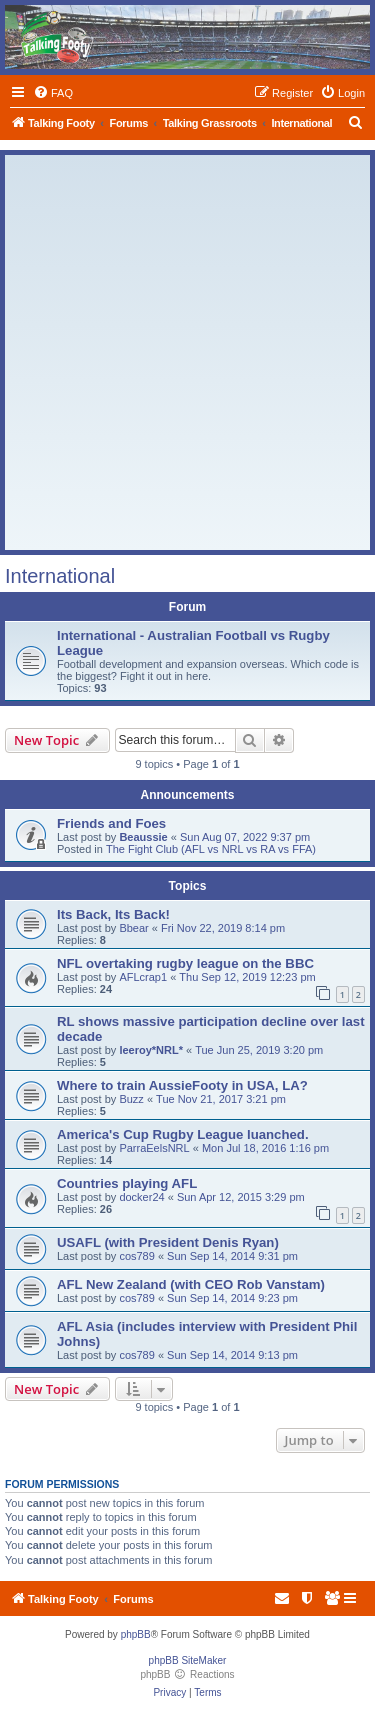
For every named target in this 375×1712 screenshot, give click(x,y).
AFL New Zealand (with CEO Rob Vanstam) (191, 1284)
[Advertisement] (187, 352)
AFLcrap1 (143, 977)
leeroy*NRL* (151, 1050)
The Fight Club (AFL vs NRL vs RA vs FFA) (211, 849)
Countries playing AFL (127, 1183)
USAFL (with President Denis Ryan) (168, 1242)
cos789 (136, 1256)
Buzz (131, 1099)
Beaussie (143, 837)
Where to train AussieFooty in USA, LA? (182, 1085)
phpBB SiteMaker (188, 1660)
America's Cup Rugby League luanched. (183, 1134)
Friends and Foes (111, 823)
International (60, 576)
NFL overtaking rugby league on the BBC (185, 963)
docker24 (141, 1197)
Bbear (133, 928)
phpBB (136, 1634)
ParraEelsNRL (154, 1148)
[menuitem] (53, 93)
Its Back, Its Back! (113, 914)
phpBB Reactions (187, 1674)
